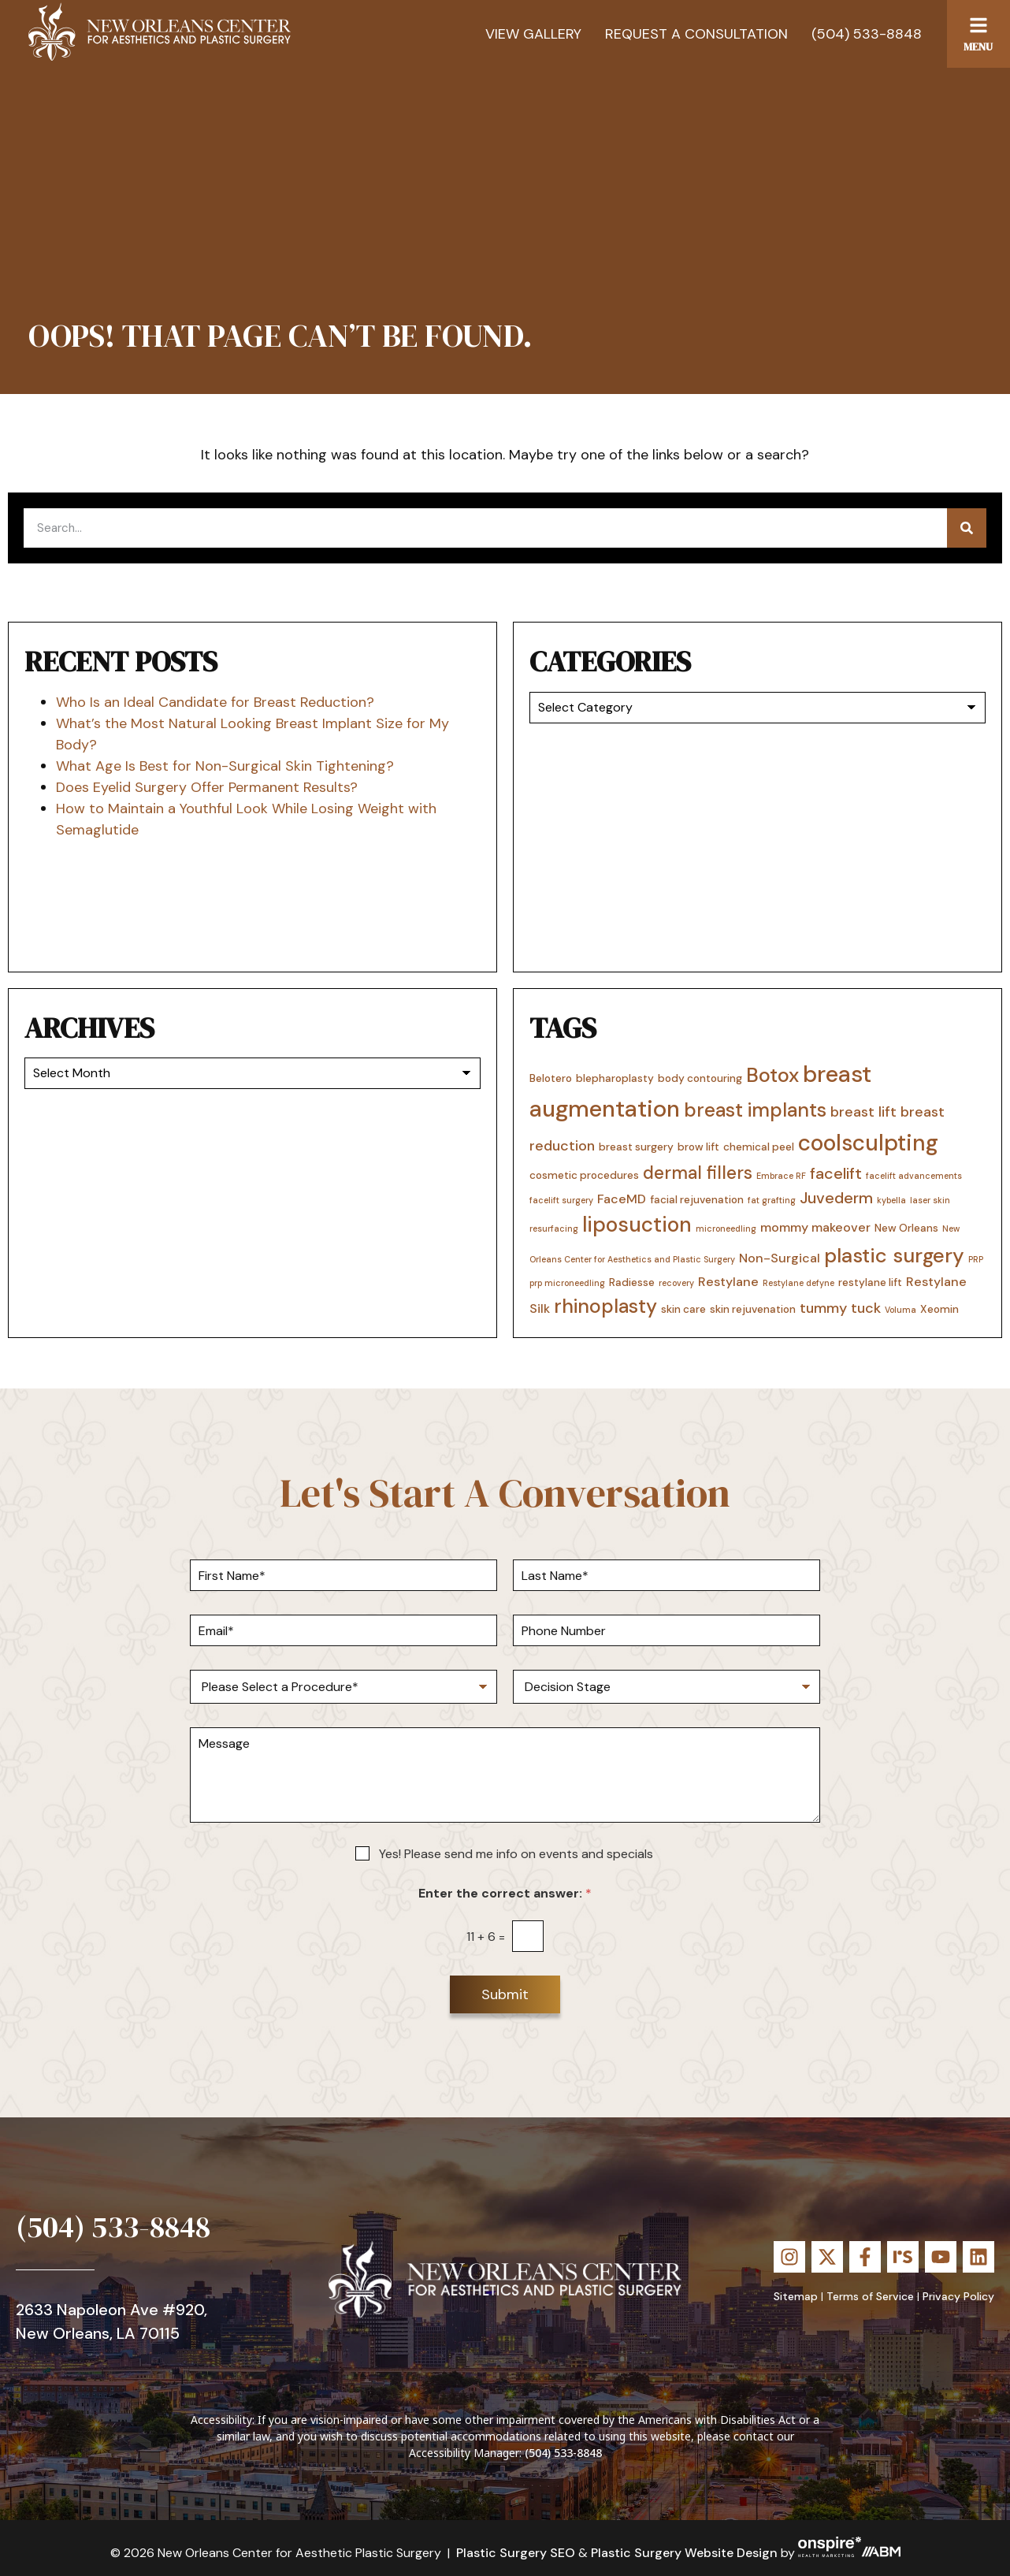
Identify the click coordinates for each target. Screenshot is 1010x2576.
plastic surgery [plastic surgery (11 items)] (894, 1256)
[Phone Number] (666, 1630)
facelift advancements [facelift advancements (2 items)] (914, 1175)
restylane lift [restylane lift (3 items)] (870, 1282)
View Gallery (533, 33)
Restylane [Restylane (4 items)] (728, 1281)
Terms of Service (870, 2296)
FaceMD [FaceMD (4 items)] (621, 1199)
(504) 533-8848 (866, 33)
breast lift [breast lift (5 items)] (863, 1111)
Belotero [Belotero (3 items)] (550, 1078)
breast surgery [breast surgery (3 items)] (636, 1146)
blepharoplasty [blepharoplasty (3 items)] (615, 1078)
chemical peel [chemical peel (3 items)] (758, 1146)
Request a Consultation (696, 33)
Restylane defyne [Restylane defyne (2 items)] (798, 1282)
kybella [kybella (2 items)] (891, 1200)
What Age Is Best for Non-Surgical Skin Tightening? (225, 765)
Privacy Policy (958, 2296)
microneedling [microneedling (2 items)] (726, 1228)
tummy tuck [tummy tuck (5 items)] (840, 1308)
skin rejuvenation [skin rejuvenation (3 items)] (753, 1309)
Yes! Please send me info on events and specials (516, 1854)
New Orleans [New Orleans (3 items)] (906, 1228)
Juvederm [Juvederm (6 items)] (836, 1198)
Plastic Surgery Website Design (684, 2552)
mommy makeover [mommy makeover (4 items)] (815, 1227)
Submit (505, 1994)
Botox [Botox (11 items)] (772, 1075)
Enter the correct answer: (505, 1893)
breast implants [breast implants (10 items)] (755, 1110)
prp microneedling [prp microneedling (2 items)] (567, 1282)
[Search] (966, 528)
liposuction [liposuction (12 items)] (637, 1224)
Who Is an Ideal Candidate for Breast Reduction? (215, 702)
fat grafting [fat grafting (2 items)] (772, 1200)
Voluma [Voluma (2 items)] (900, 1309)
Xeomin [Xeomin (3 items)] (939, 1309)
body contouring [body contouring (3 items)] (700, 1078)
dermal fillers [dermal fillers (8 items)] (697, 1173)
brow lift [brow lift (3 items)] (698, 1146)
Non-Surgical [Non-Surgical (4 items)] (779, 1258)
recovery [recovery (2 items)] (676, 1282)
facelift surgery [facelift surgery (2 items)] (561, 1200)
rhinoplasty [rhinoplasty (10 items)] (605, 1306)
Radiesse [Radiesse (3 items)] (632, 1282)
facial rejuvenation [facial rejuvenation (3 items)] (697, 1199)
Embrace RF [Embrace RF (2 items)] (781, 1175)
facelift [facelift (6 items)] (836, 1173)
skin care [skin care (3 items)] (683, 1309)
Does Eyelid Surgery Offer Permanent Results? (207, 787)
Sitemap (796, 2296)
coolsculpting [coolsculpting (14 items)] (868, 1143)
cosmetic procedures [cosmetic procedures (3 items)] (584, 1175)
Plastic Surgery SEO (515, 2552)
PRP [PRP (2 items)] (975, 1259)
